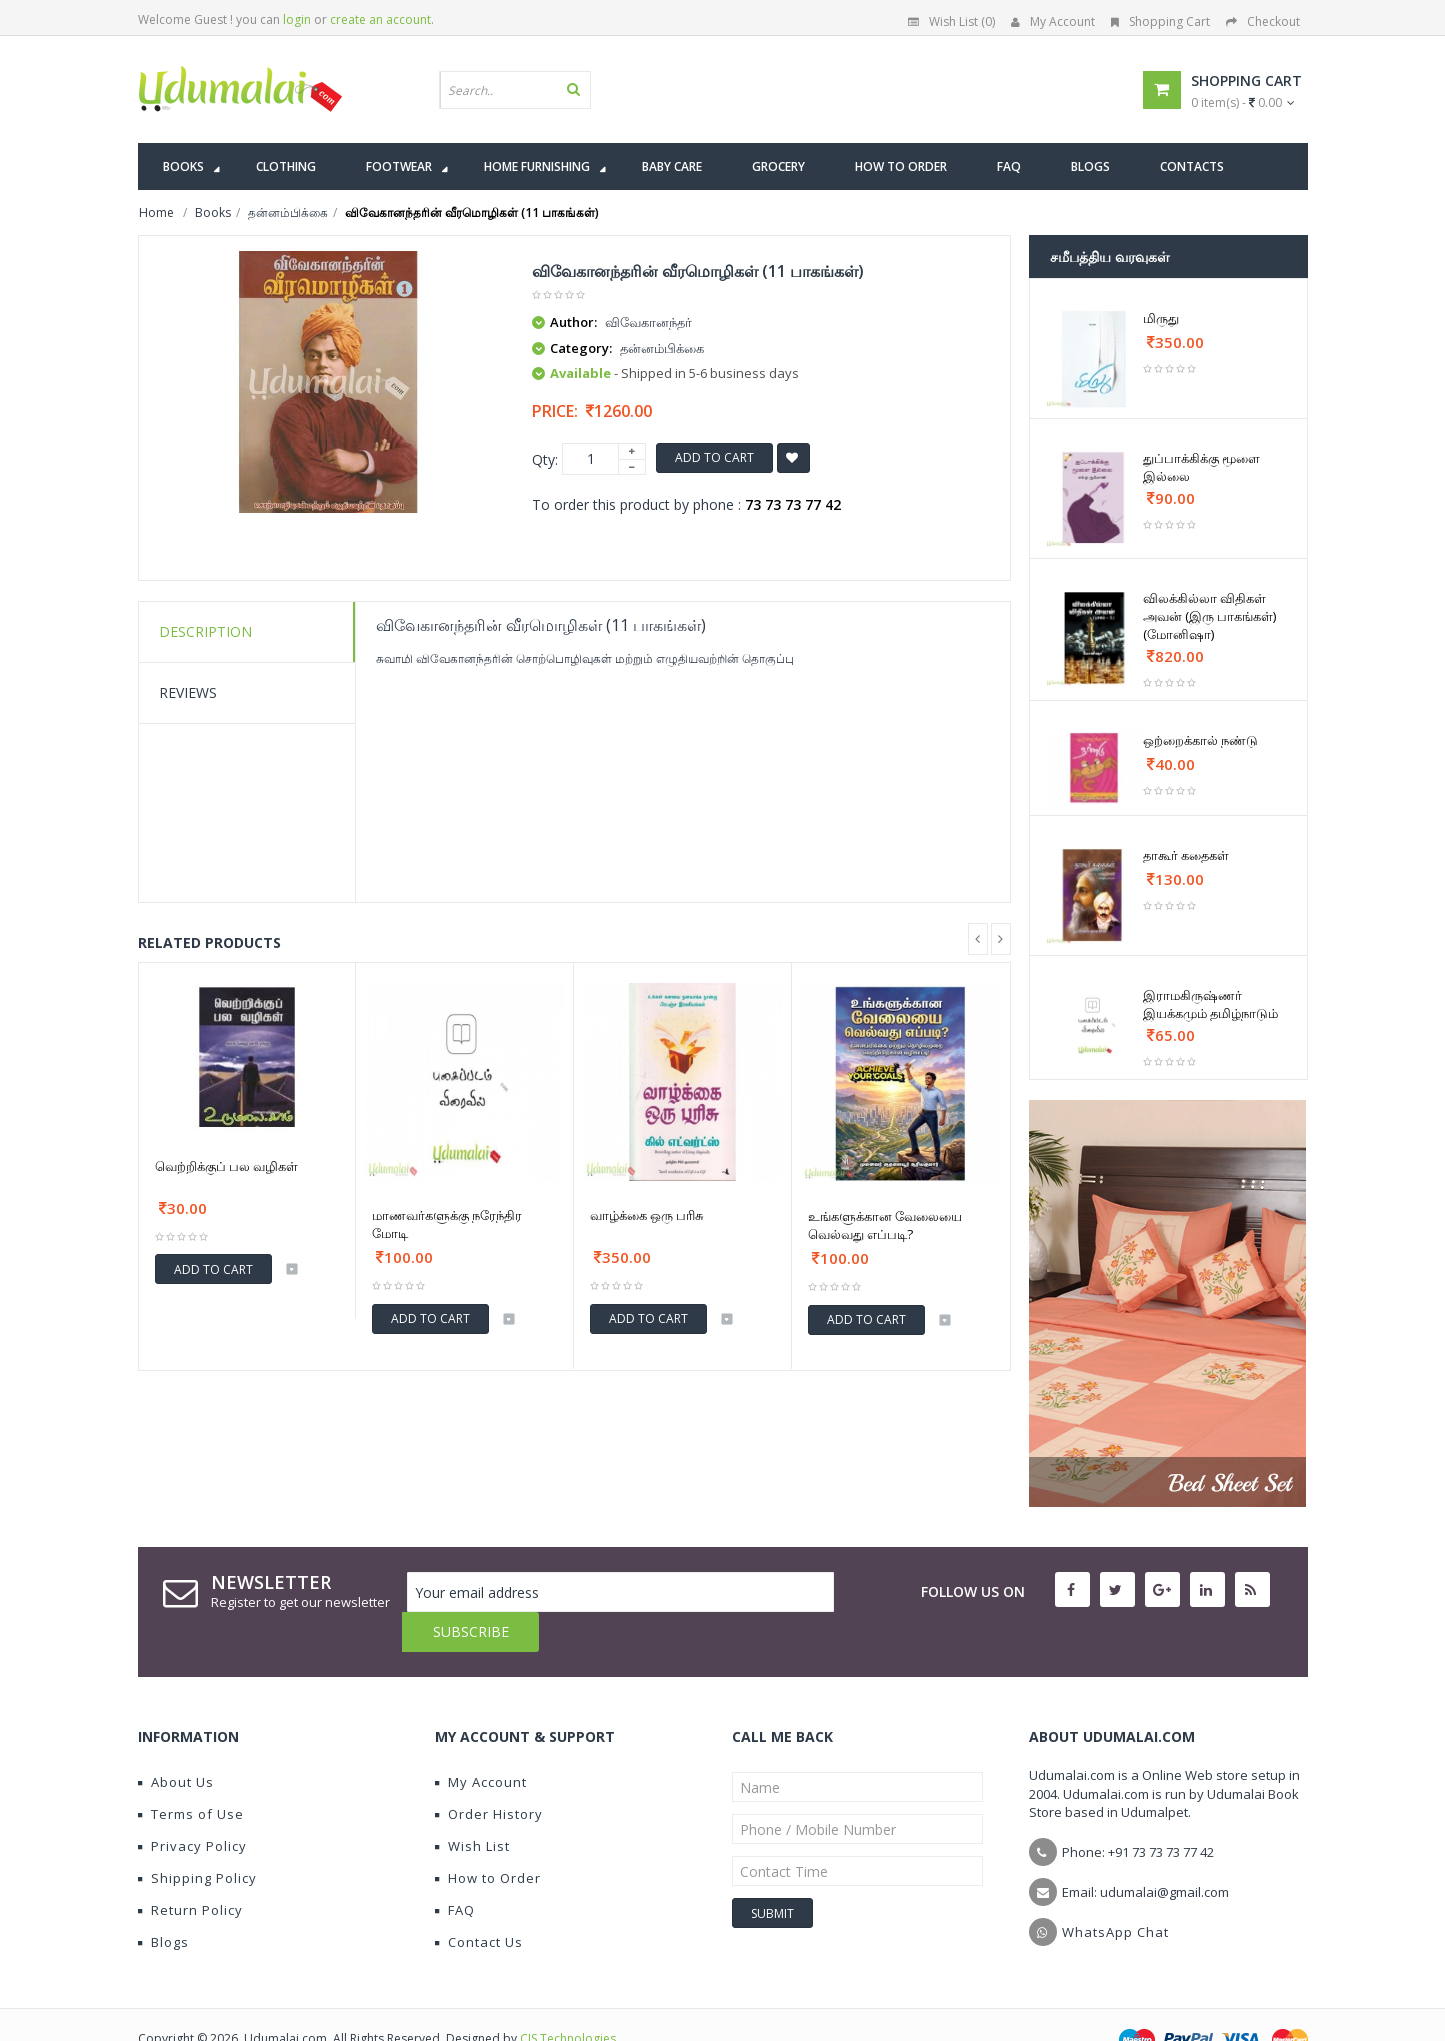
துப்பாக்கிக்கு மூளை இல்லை (1201, 467)
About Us (176, 1742)
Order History (489, 1774)
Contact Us (479, 1902)
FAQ (455, 1870)
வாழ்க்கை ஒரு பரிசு (646, 1215)
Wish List (472, 1806)
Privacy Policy (192, 1806)
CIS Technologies (568, 1998)
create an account (380, 19)
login (297, 19)
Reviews (188, 692)
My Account (1053, 21)
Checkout (1263, 21)
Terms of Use (191, 1774)
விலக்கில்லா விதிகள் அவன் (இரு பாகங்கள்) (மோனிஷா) (1209, 616)
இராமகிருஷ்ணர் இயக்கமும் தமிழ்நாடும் (1210, 1004)
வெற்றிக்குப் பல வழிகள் (226, 1166)
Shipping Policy (197, 1838)
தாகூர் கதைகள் (1186, 855)
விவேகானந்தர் (648, 322)
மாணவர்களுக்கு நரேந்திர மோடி (447, 1224)
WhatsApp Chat (1115, 1892)
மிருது (1161, 318)
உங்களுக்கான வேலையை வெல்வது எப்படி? (885, 1225)
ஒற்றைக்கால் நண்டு (1200, 740)
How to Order (488, 1838)
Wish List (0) (951, 21)
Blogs (163, 1902)
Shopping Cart (1160, 21)
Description (205, 631)
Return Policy (190, 1870)
